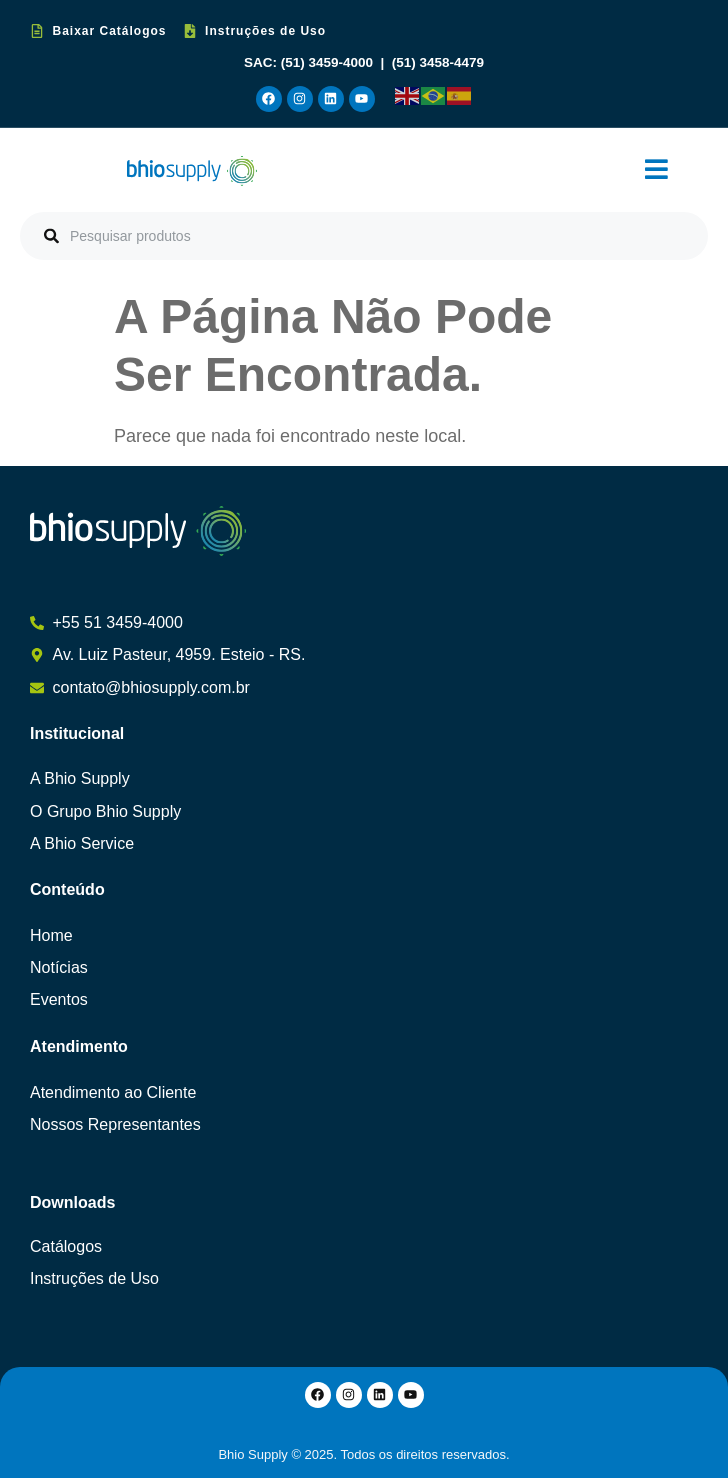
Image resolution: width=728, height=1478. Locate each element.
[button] (656, 170)
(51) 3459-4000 (329, 62)
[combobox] (364, 236)
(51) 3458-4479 (438, 62)
